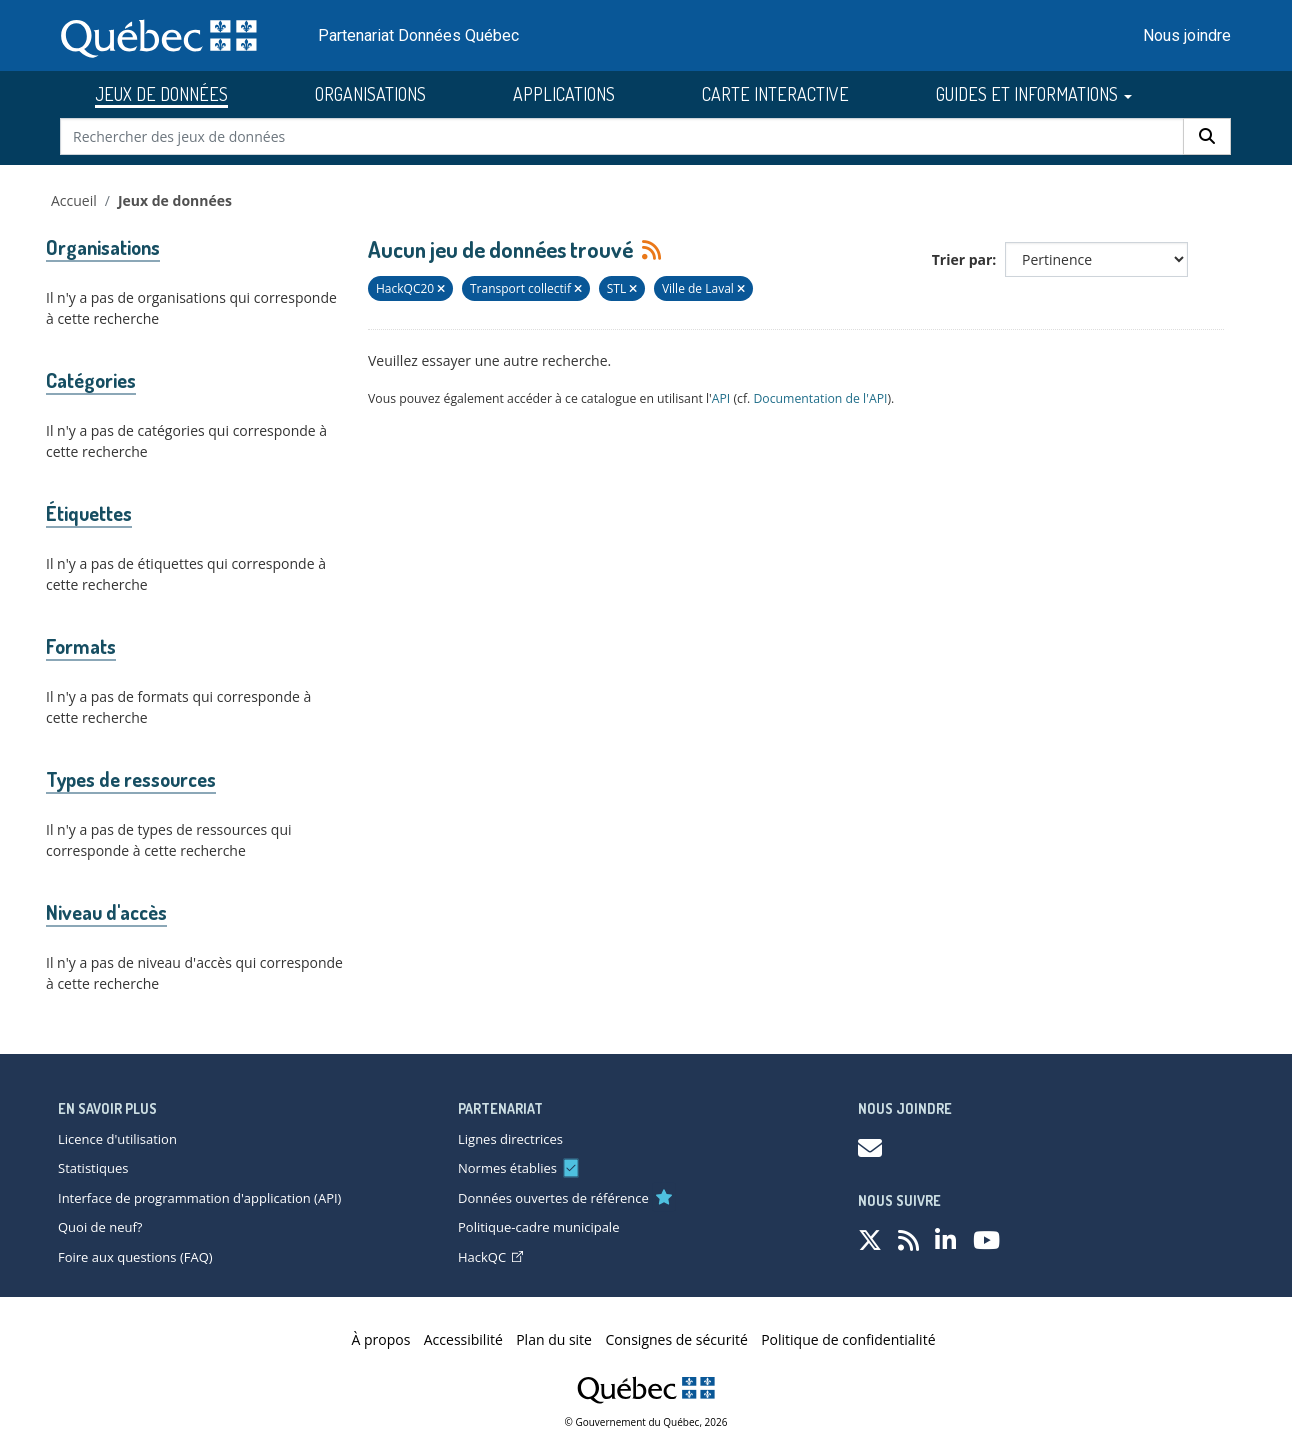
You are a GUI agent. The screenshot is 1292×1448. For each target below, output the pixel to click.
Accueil (74, 200)
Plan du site (554, 1339)
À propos (381, 1339)
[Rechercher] (1207, 136)
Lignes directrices (510, 1139)
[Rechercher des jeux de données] (622, 136)
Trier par (962, 259)
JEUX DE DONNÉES (161, 94)
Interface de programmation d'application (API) (199, 1198)
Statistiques (93, 1168)
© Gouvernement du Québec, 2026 (646, 1422)
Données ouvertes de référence (553, 1198)
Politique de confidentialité (848, 1339)
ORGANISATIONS (370, 94)
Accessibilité (463, 1339)
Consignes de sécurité (676, 1339)
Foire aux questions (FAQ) (135, 1257)
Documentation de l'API (820, 398)
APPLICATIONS (564, 94)
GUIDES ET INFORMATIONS (1034, 94)
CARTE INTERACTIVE (775, 94)
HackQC (490, 1257)
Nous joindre (1187, 35)
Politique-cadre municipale (538, 1227)
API (721, 398)
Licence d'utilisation (117, 1139)
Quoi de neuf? (100, 1227)
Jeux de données (175, 200)
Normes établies (507, 1168)
